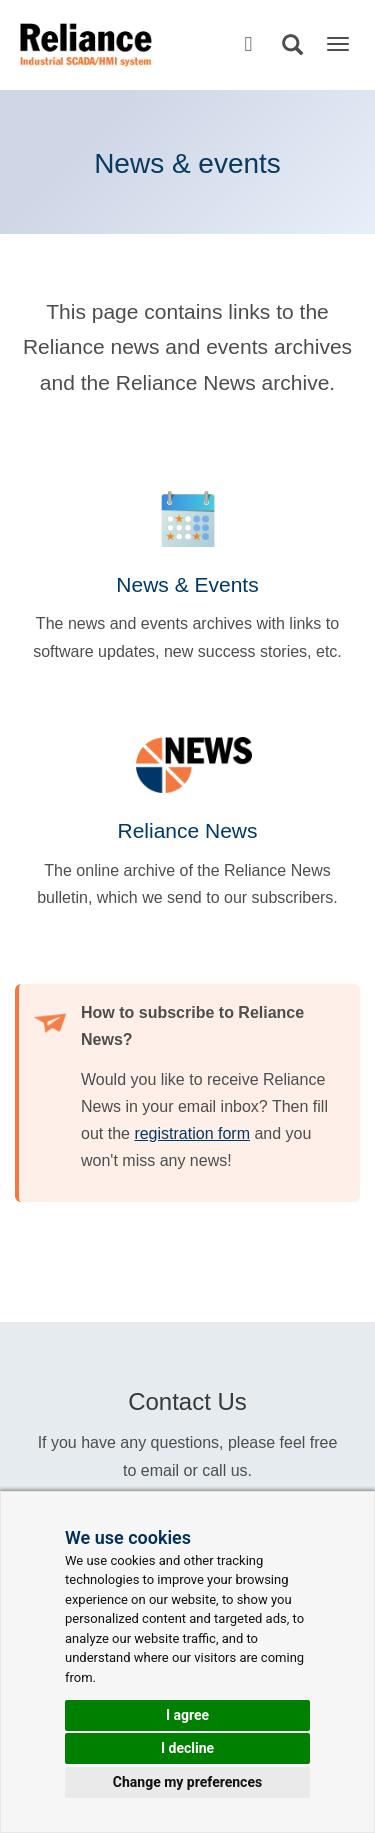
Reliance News (187, 830)
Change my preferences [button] (187, 1782)
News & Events (187, 584)
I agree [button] (187, 1715)
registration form (192, 1133)
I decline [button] (187, 1748)
